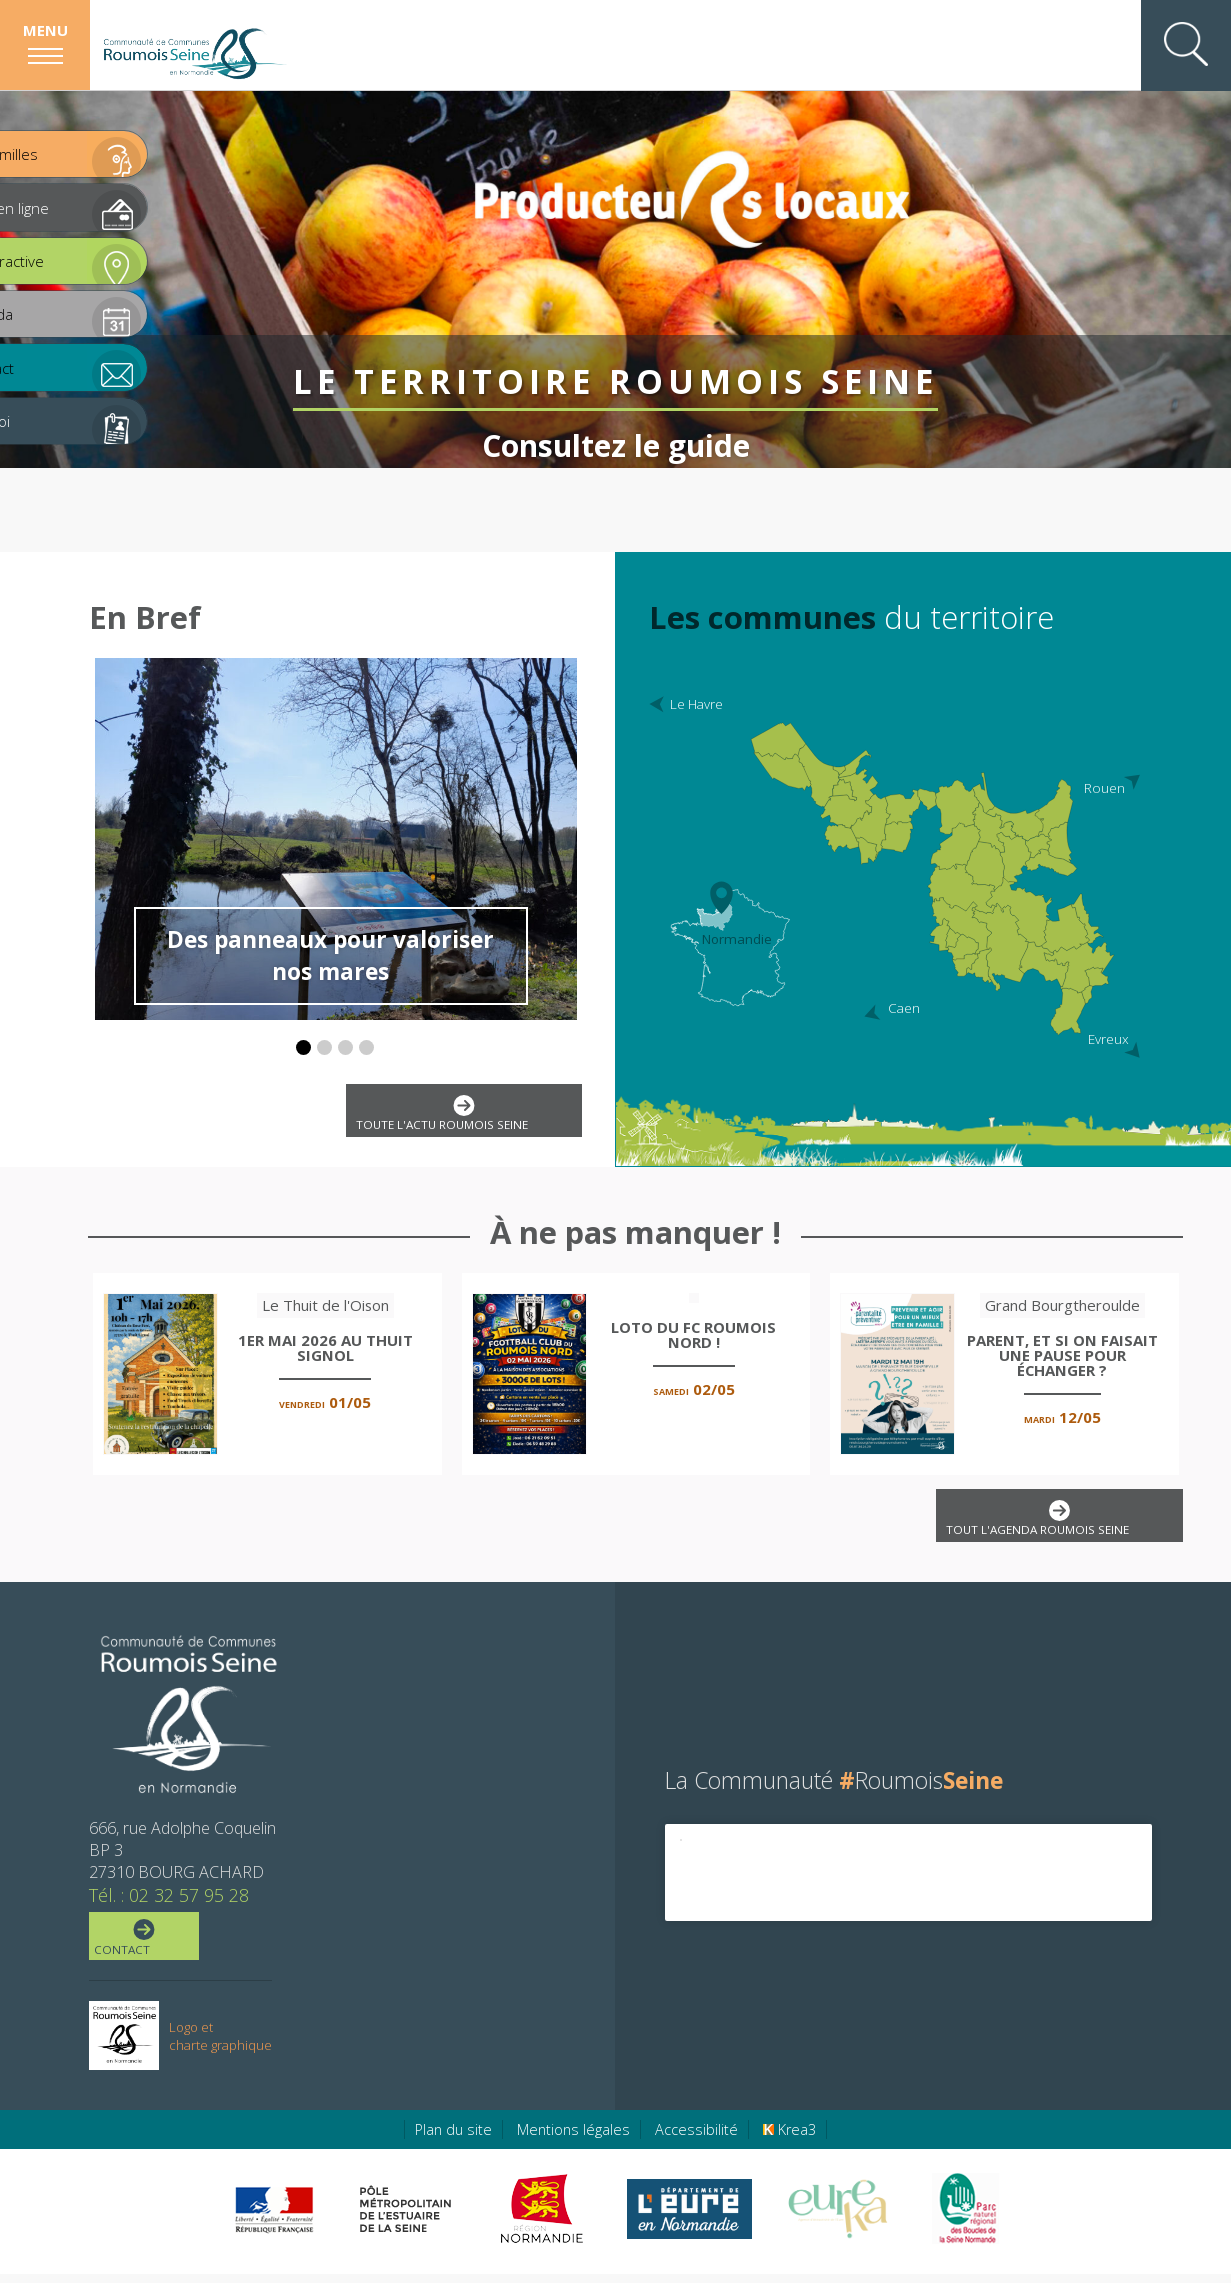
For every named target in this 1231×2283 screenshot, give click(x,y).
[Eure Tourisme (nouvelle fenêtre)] (837, 2218)
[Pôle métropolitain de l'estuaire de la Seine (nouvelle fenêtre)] (406, 2218)
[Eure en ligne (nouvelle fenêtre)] (689, 2218)
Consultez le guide (616, 419)
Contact (142, 1945)
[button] (303, 1047)
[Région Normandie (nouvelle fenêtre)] (544, 2218)
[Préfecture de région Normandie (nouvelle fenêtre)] (274, 2218)
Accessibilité (696, 2138)
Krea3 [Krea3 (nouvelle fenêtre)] (789, 2138)
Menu (45, 30)
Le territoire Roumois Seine (616, 355)
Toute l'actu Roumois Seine (459, 1115)
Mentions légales (573, 2138)
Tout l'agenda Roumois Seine (1056, 1523)
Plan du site (453, 2138)
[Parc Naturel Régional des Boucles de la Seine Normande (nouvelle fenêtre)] (964, 2218)
